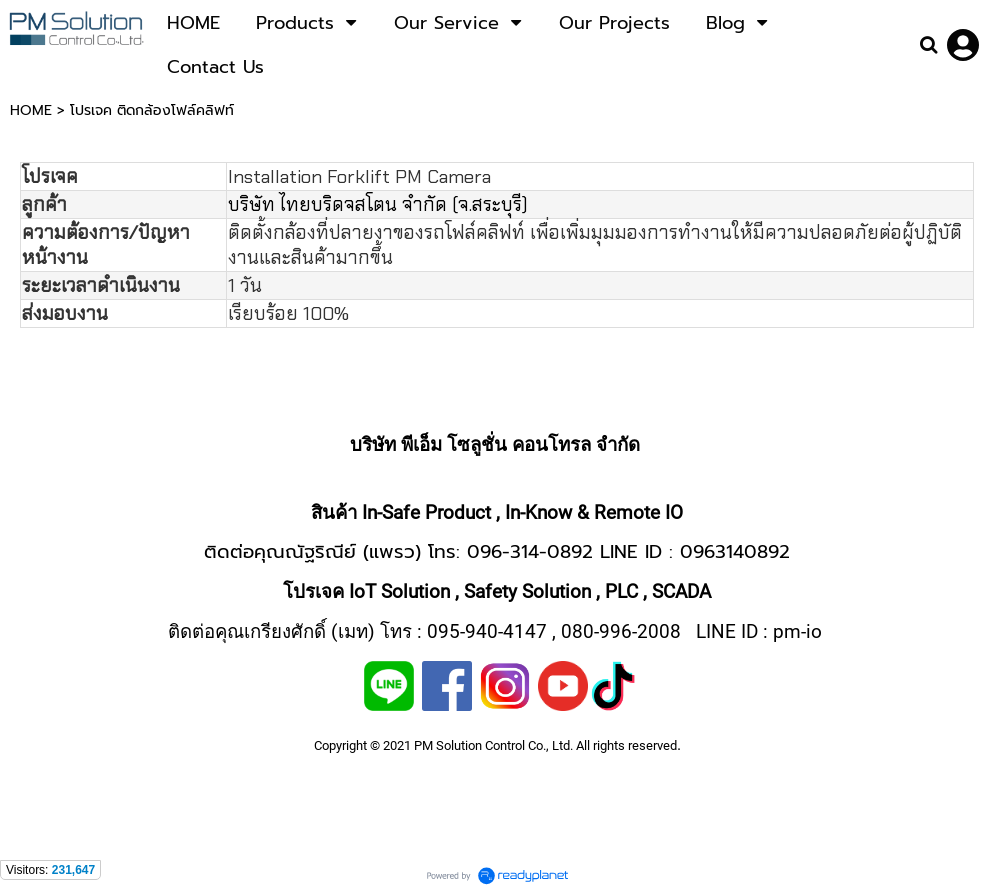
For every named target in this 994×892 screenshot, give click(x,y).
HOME (31, 110)
